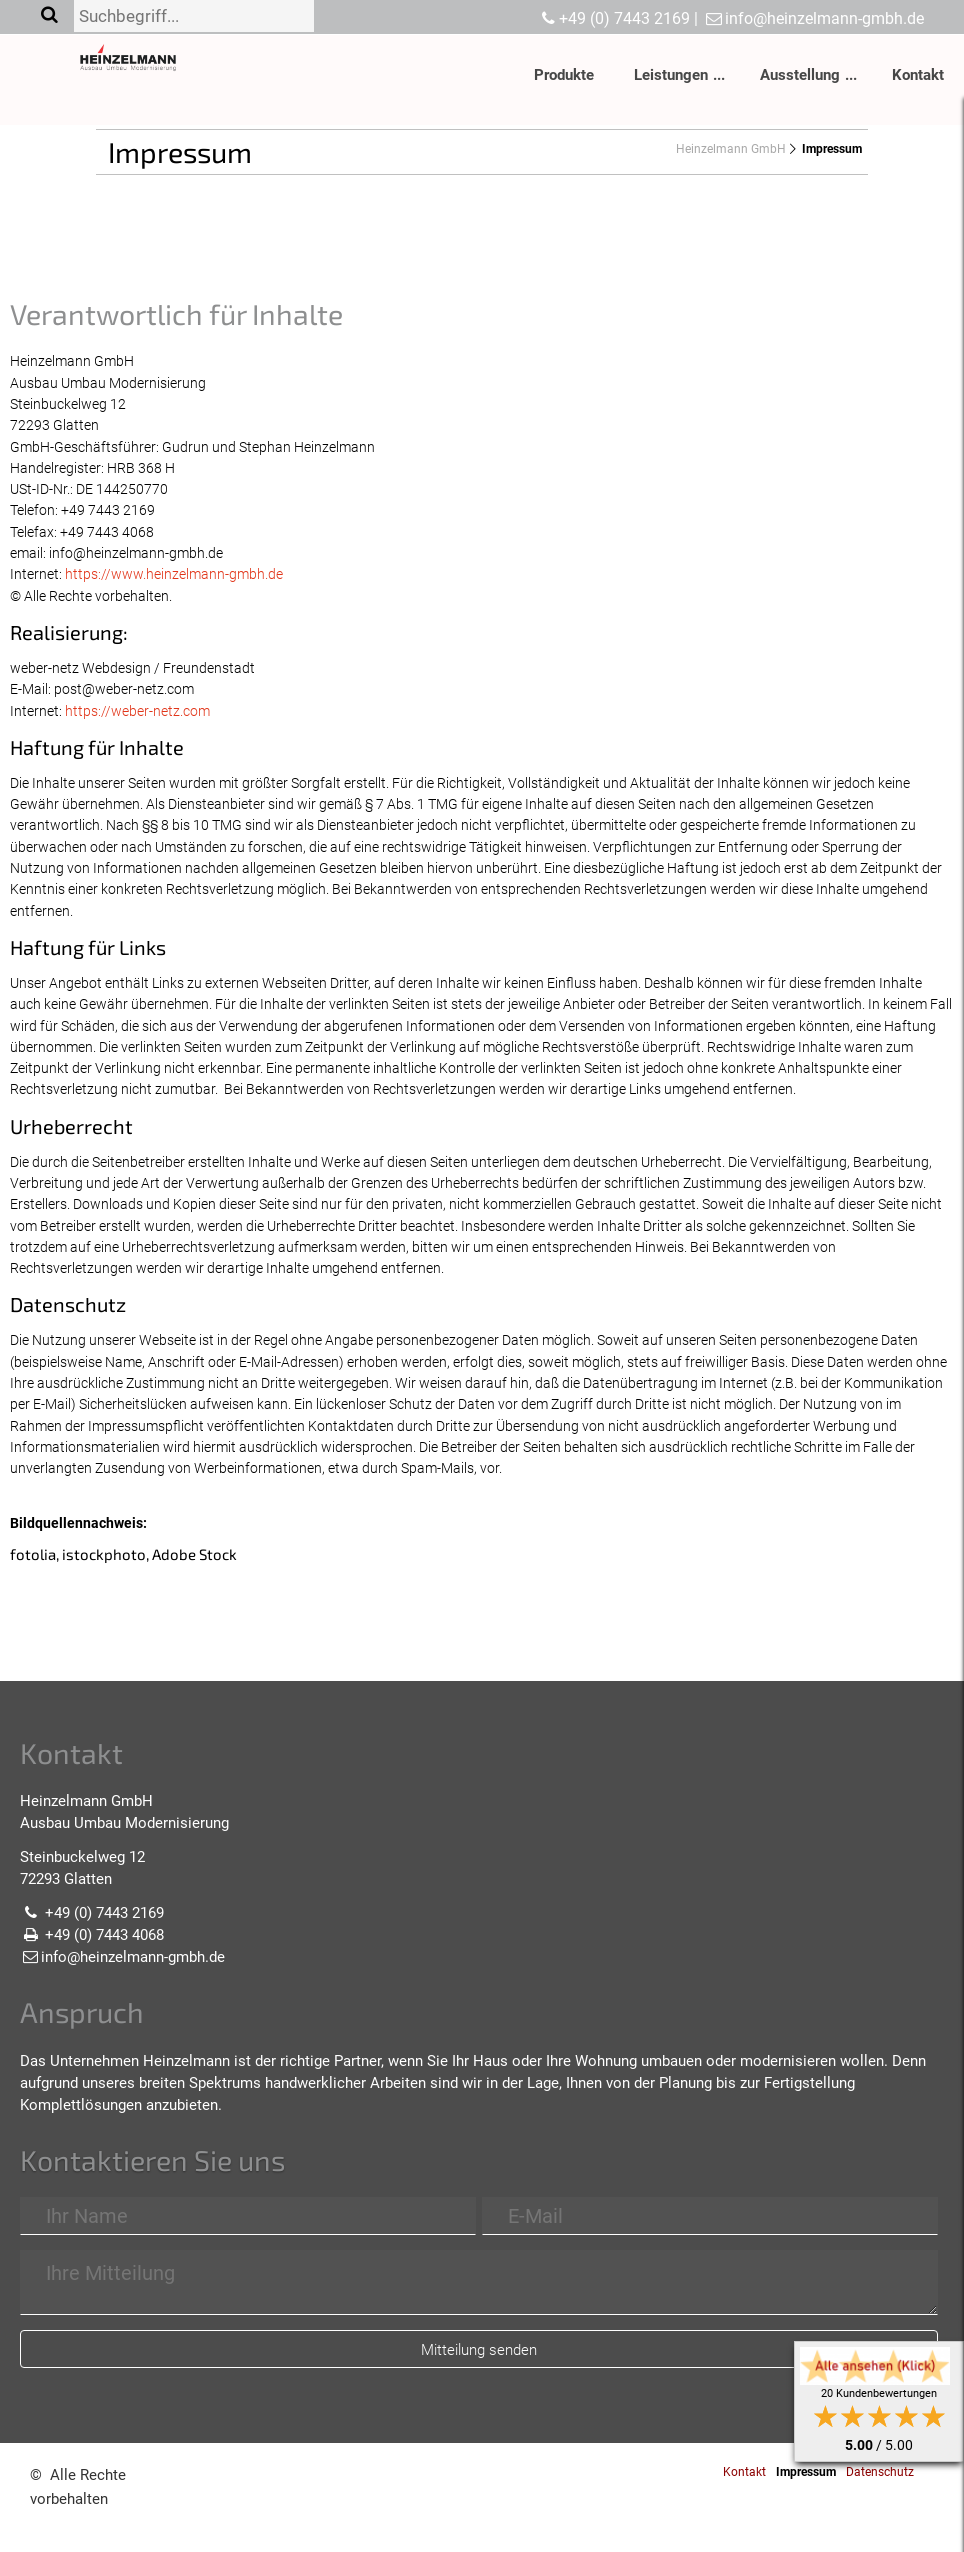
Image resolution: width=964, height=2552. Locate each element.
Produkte (564, 75)
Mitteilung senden (479, 2350)
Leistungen (671, 75)
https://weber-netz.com (137, 711)
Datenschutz (880, 2472)
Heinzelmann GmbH (731, 149)
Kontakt (918, 75)
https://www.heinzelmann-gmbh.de (174, 574)
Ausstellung (800, 75)
